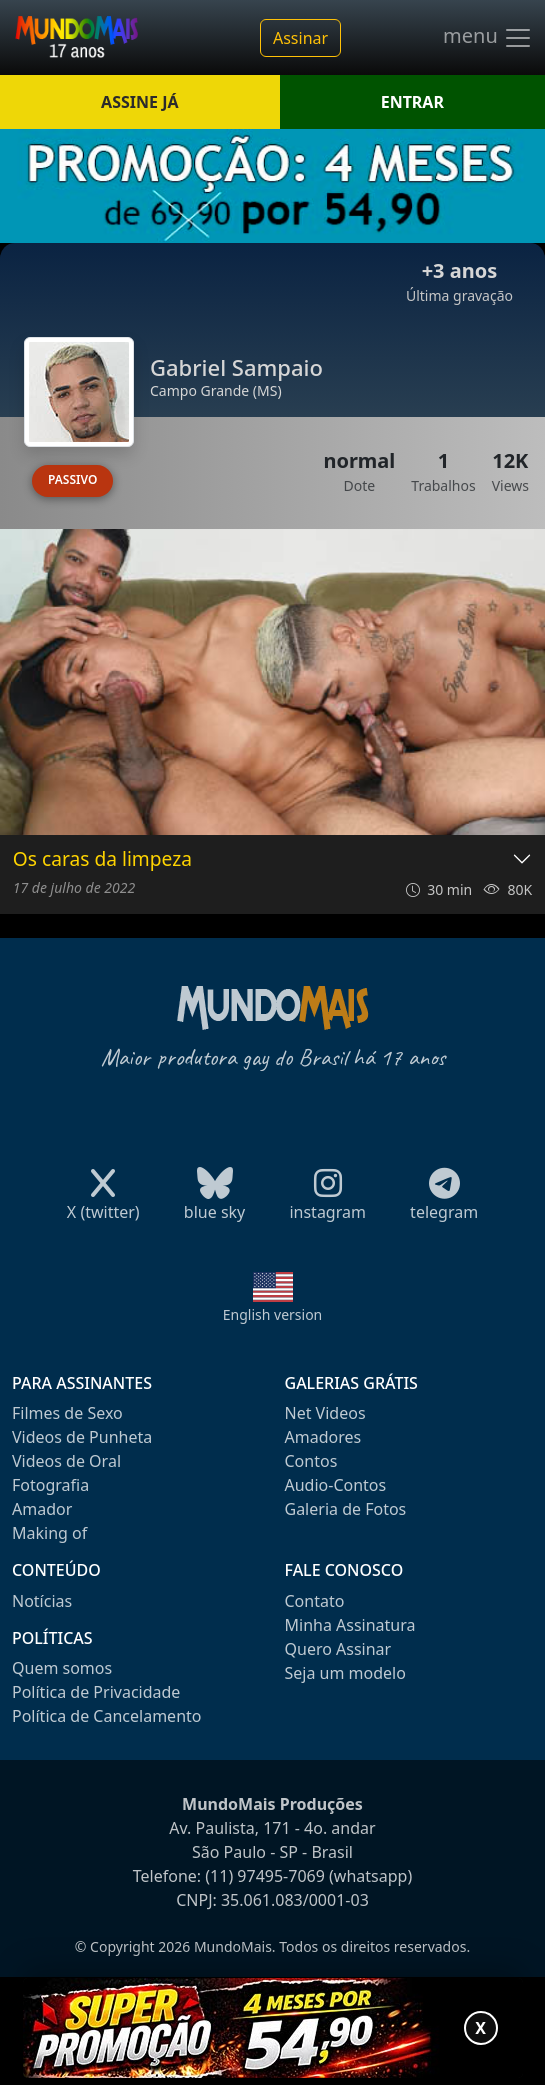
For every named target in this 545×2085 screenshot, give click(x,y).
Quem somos (62, 1668)
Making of (49, 1533)
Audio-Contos (336, 1485)
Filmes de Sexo (67, 1413)
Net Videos (325, 1413)
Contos (311, 1461)
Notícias (42, 1601)
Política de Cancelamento (106, 1716)
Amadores (323, 1437)
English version (273, 1314)
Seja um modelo (345, 1673)
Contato (315, 1601)
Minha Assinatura (350, 1625)
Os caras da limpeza (102, 859)
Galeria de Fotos (346, 1509)
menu (488, 38)
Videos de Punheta (82, 1437)
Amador (42, 1509)
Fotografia (50, 1485)
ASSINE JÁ (139, 102)
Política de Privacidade (96, 1692)
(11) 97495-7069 (265, 1876)
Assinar (300, 38)
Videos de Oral (66, 1461)
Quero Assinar (338, 1649)
